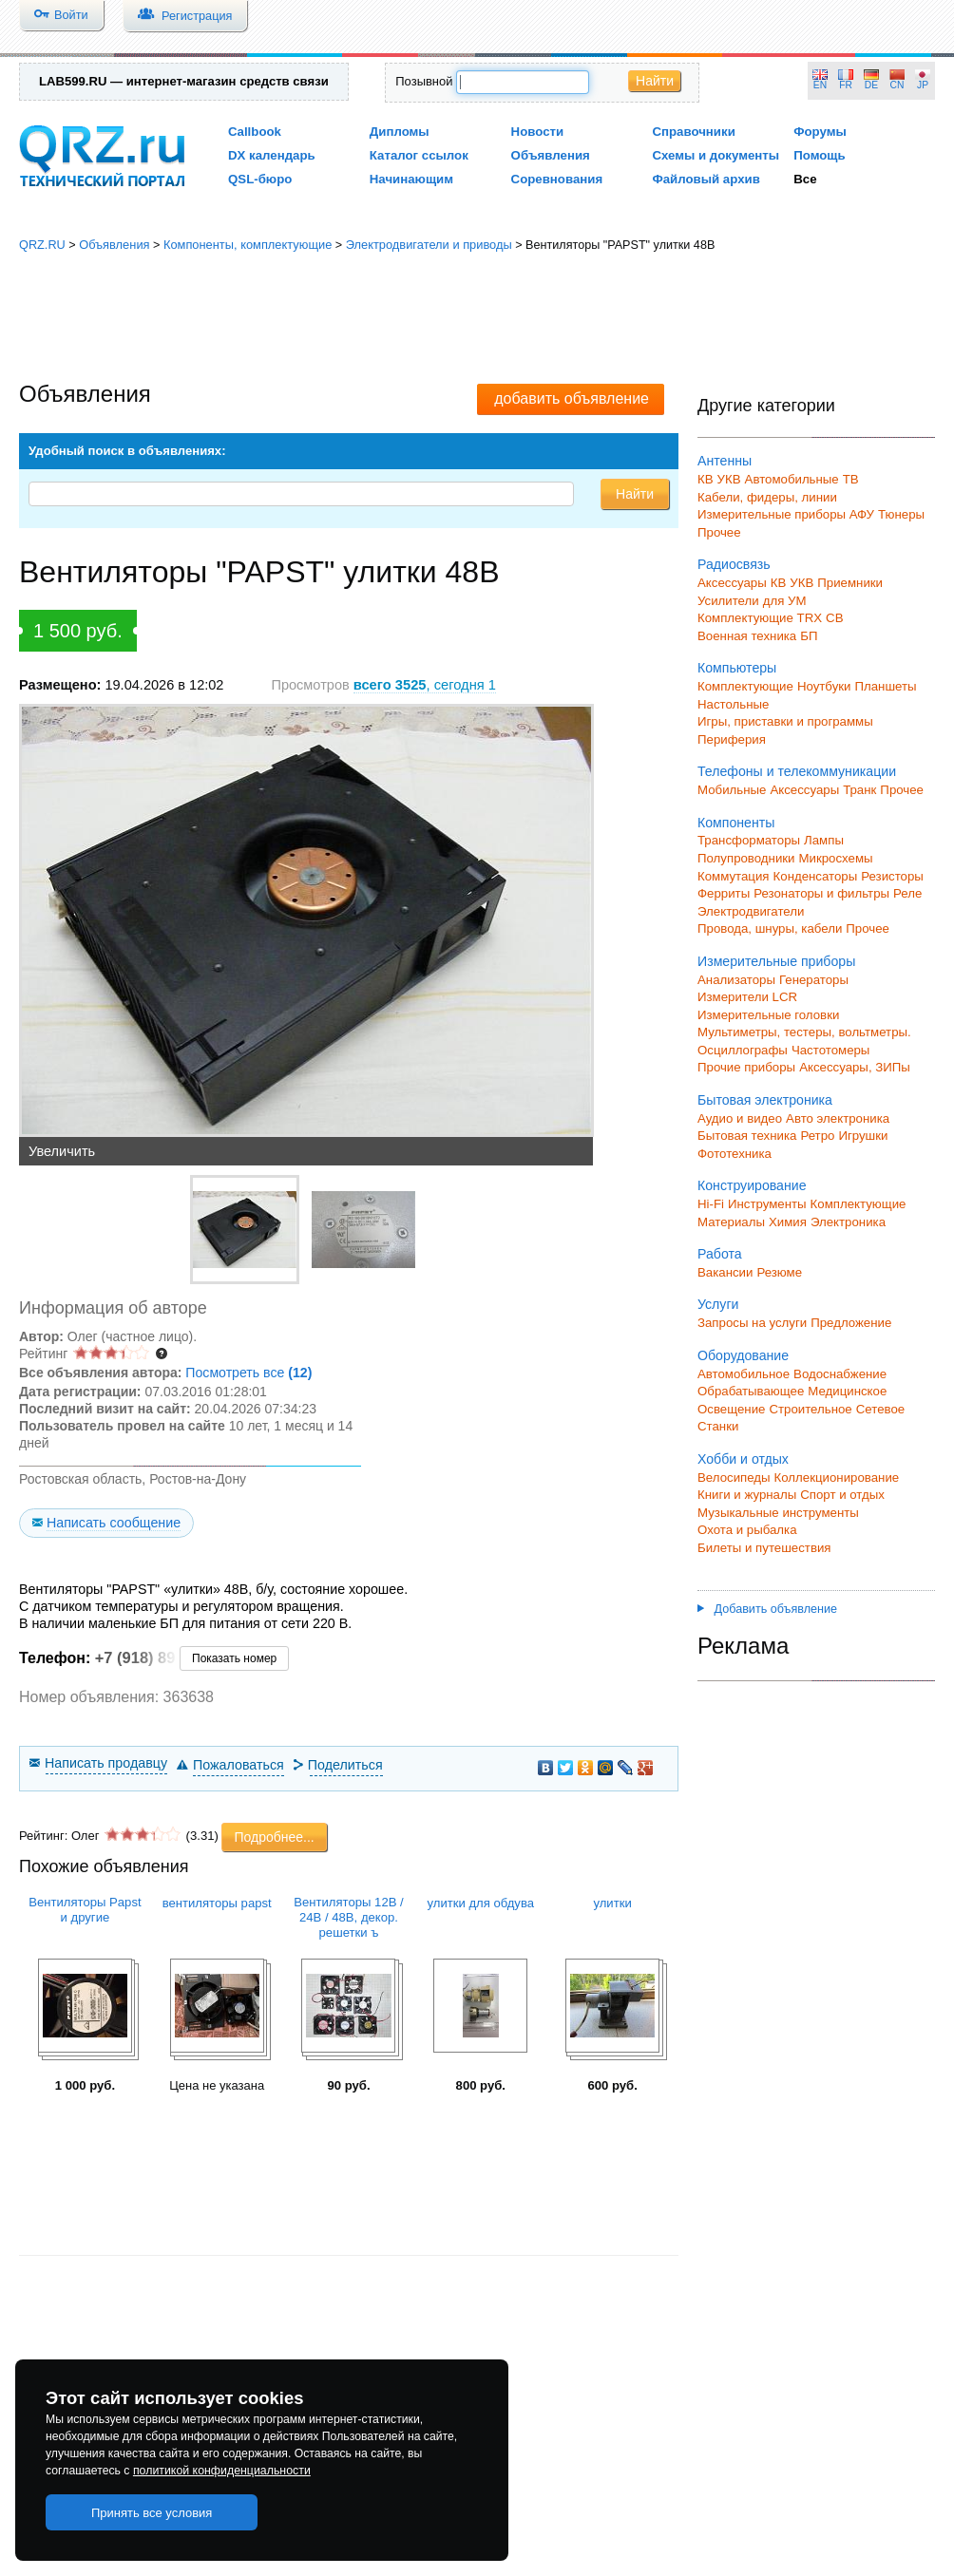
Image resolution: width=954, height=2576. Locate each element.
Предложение (851, 1323)
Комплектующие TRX (759, 618)
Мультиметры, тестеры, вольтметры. (804, 1032)
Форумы (820, 131)
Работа (719, 1253)
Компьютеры (736, 667)
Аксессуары (732, 583)
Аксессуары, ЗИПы (854, 1067)
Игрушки (862, 1135)
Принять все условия (152, 2513)
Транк (859, 790)
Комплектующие (745, 686)
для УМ (785, 601)
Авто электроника (837, 1118)
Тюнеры (901, 514)
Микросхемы (836, 858)
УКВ (729, 479)
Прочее (719, 532)
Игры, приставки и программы (785, 721)
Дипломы (399, 131)
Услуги (717, 1304)
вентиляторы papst (217, 1903)
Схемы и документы (715, 155)
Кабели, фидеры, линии (767, 497)
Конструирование (752, 1185)
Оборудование (743, 1355)
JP (922, 85)
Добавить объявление (767, 1609)
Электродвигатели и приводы (429, 244)
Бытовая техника (746, 1135)
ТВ (851, 479)
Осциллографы (742, 1050)
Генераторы (814, 980)
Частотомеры (830, 1050)
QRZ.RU (42, 244)
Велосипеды (734, 1477)
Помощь (819, 155)
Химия (788, 1222)
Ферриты (723, 893)
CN (897, 85)
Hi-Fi (710, 1204)
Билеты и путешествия (764, 1548)
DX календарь (271, 155)
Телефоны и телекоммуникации (796, 771)
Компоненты (735, 822)
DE (871, 85)
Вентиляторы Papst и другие (85, 1909)
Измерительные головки (768, 1015)
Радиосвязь (734, 564)
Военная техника (746, 636)
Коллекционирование (837, 1477)
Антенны (724, 460)
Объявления (550, 155)
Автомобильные (792, 479)
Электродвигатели (750, 911)
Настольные (733, 704)
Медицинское (847, 1391)
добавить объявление (571, 398)
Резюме (779, 1272)
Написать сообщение (114, 1522)
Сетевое (880, 1409)
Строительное (810, 1409)
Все (804, 179)
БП (808, 636)
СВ (834, 618)
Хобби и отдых (743, 1459)
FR (845, 85)
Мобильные (731, 790)
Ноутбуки (824, 686)
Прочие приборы (746, 1067)
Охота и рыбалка (747, 1530)
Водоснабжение (840, 1374)
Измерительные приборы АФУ (785, 514)
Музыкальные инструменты (778, 1513)
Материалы (731, 1222)
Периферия (731, 739)
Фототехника (734, 1153)
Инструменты (767, 1204)
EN (820, 85)
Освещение (731, 1409)
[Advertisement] (477, 318)
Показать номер (234, 1658)
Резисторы (892, 876)
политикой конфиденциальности (222, 2470)
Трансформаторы (748, 840)
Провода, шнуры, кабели (769, 928)
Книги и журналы (746, 1494)
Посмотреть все (248, 1372)
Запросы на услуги (752, 1323)
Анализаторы (736, 980)
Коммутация (733, 876)
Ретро (817, 1135)
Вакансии (725, 1272)
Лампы (824, 840)
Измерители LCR (747, 997)
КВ (705, 479)
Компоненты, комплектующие (247, 244)
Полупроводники (746, 858)
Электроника (848, 1222)
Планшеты (885, 686)
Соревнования (557, 179)
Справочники (693, 131)
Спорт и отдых (842, 1494)
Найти (655, 80)
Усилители (728, 601)
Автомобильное (743, 1374)
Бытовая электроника (764, 1100)
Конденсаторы (815, 876)
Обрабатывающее (750, 1391)
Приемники (850, 583)
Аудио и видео (739, 1118)
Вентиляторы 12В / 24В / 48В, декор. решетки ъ (348, 1917)
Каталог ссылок (419, 155)
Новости (537, 131)
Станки (717, 1426)
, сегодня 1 (424, 684)
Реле (907, 893)
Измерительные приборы (776, 961)
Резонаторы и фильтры (821, 893)
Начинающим (411, 179)
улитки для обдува (481, 1903)
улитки (612, 1903)
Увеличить (62, 1151)
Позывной (423, 81)
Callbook (254, 131)
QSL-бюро (260, 179)
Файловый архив (705, 179)
